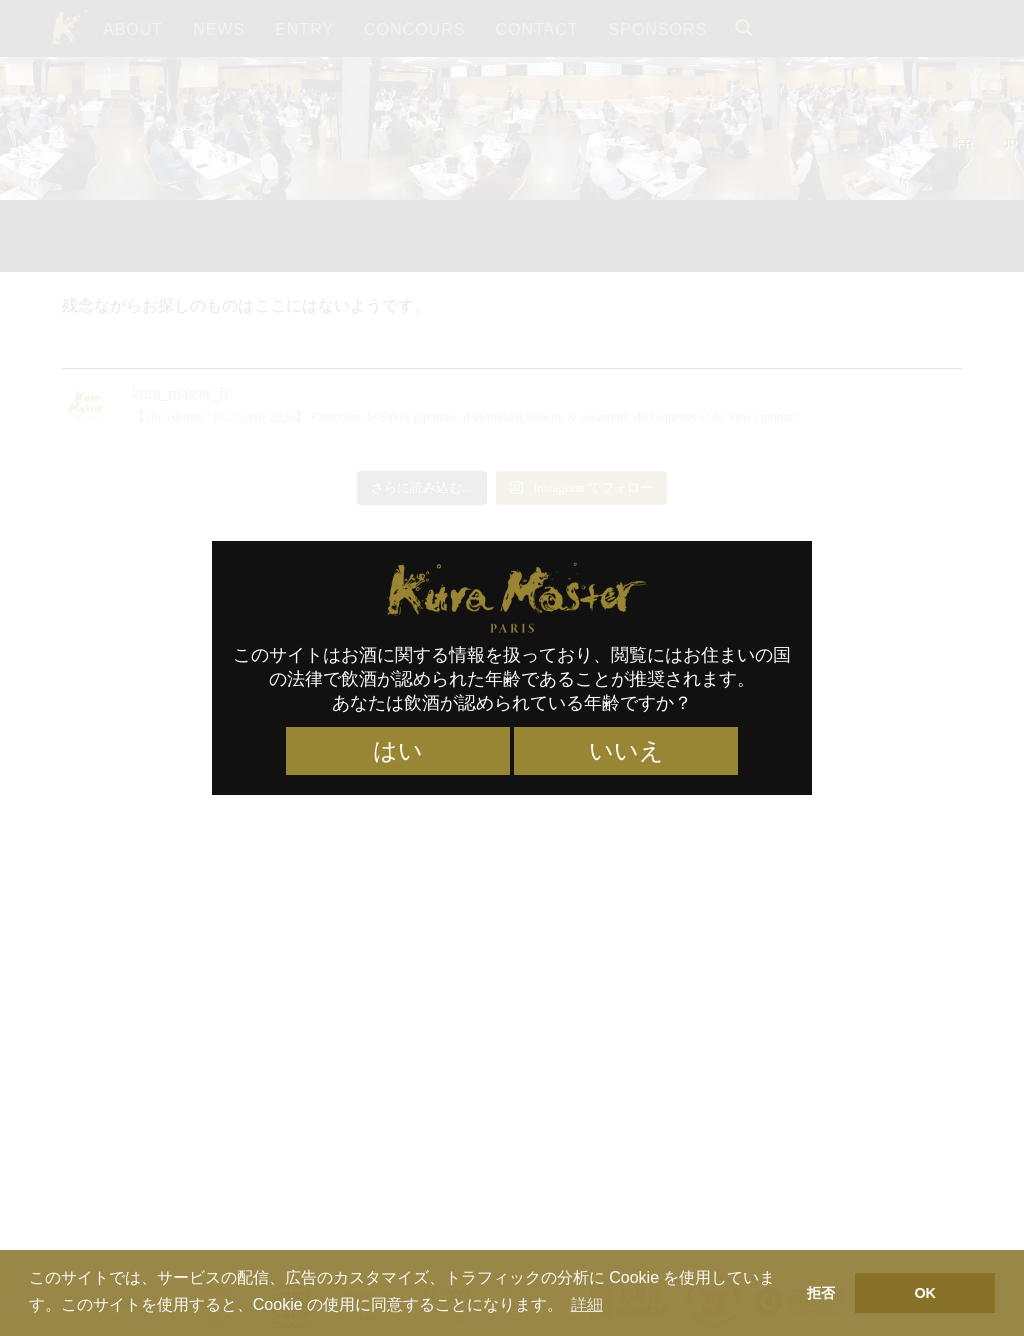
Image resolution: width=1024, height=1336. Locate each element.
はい (398, 751)
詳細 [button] (587, 1304)
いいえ (626, 751)
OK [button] (925, 1293)
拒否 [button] (821, 1293)
